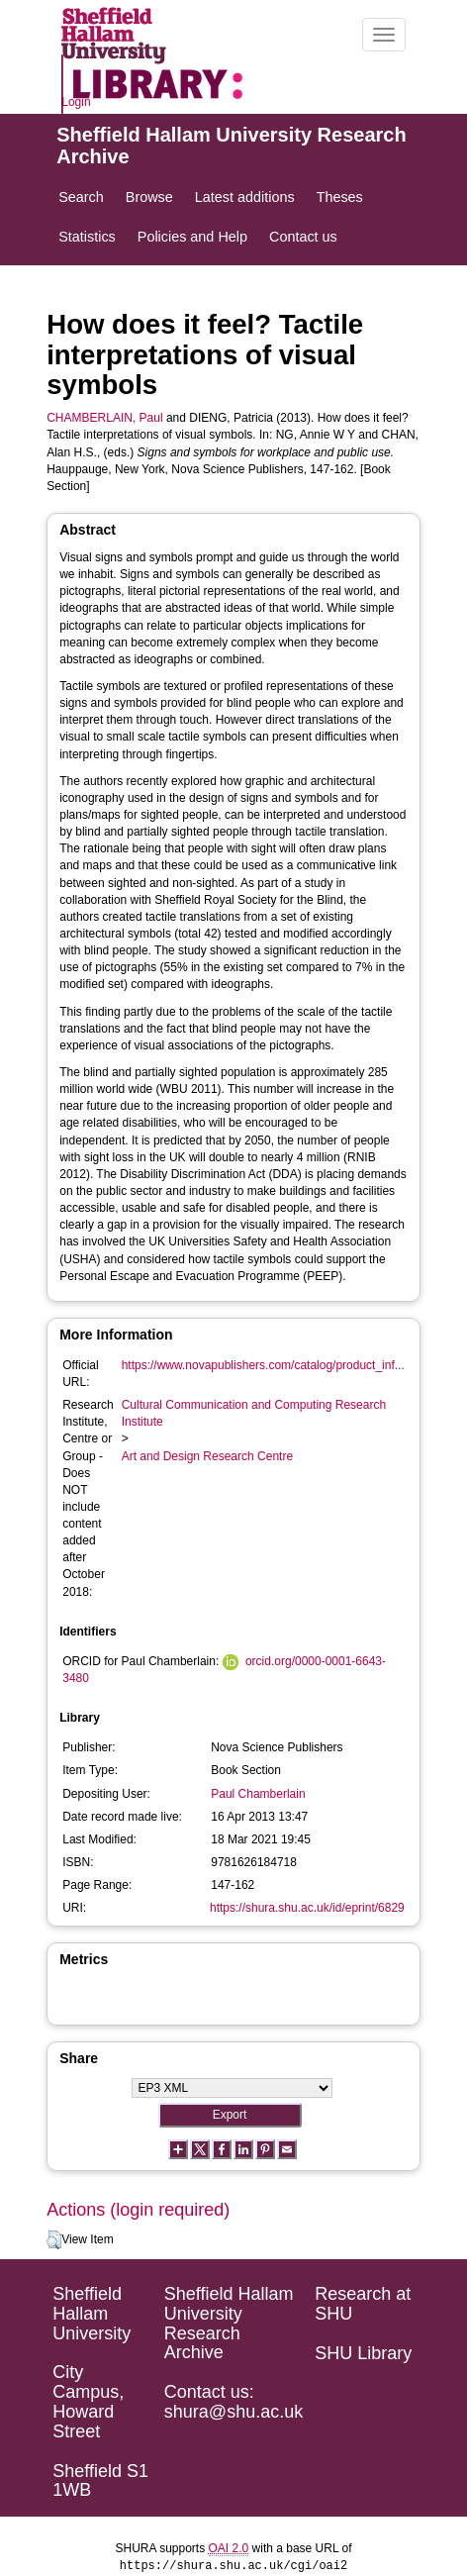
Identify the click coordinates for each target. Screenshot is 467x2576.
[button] (54, 2240)
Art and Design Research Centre (207, 1456)
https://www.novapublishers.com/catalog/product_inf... (263, 1365)
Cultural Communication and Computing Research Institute (254, 1413)
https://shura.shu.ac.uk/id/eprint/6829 (307, 1908)
